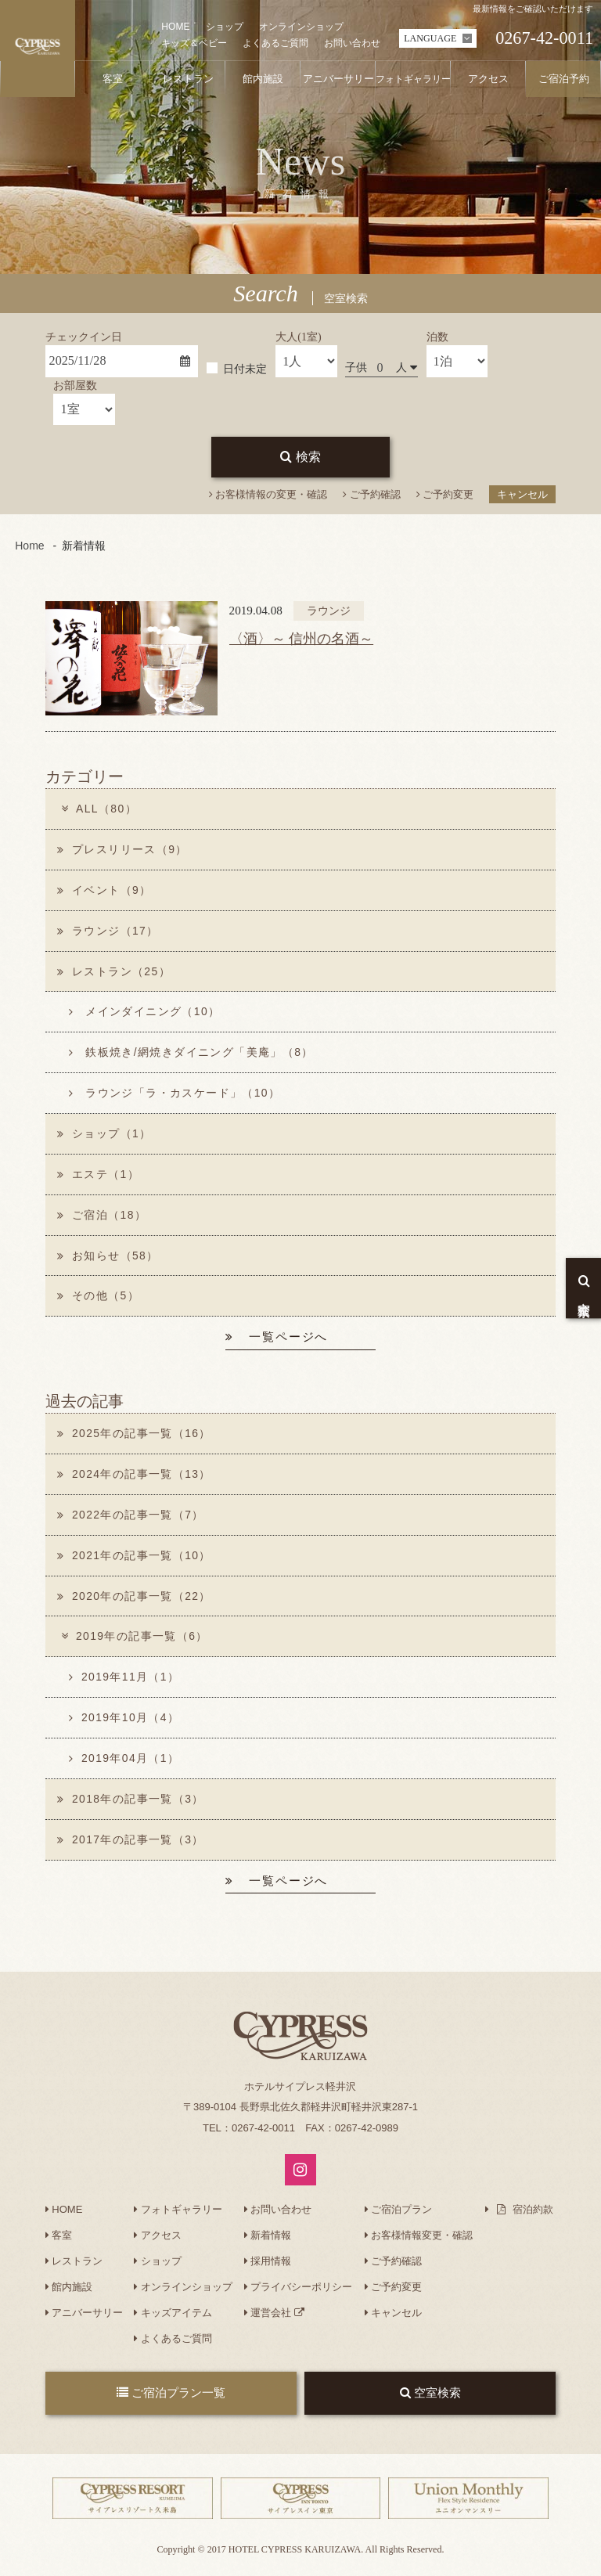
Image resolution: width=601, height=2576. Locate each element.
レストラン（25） (114, 971)
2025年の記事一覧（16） (134, 1435)
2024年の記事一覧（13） (134, 1476)
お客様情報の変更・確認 (268, 494)
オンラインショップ (301, 26)
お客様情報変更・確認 (419, 2239)
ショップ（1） (104, 1135)
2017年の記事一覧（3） (131, 1842)
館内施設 (69, 2291)
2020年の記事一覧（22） (134, 1598)
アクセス (158, 2239)
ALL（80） (98, 808)
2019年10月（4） (124, 1720)
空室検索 (430, 2396)
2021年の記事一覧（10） (134, 1557)
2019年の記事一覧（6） (133, 1639)
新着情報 (268, 2239)
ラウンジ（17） (108, 930)
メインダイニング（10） (145, 1012)
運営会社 (274, 2316)
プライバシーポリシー (298, 2291)
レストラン (74, 2265)
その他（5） (98, 1298)
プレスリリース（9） (122, 849)
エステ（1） (98, 1175)
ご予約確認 (372, 494)
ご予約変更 (445, 494)
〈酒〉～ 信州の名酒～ (301, 639)
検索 (300, 456)
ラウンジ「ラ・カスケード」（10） (175, 1094)
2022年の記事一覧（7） (131, 1517)
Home (29, 545)
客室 (59, 2239)
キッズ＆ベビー (194, 43)
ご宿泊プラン (399, 2213)
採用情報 (268, 2265)
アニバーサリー (84, 2316)
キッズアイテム (173, 2316)
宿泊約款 (519, 2213)
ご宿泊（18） (102, 1216)
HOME (175, 26)
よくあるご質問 (275, 43)
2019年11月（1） (124, 1679)
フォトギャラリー (178, 2213)
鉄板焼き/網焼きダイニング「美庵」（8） (192, 1053)
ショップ (224, 26)
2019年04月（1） (124, 1761)
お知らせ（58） (108, 1257)
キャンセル (522, 494)
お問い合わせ (352, 43)
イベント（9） (104, 890)
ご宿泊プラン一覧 (171, 2396)
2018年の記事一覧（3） (131, 1802)
